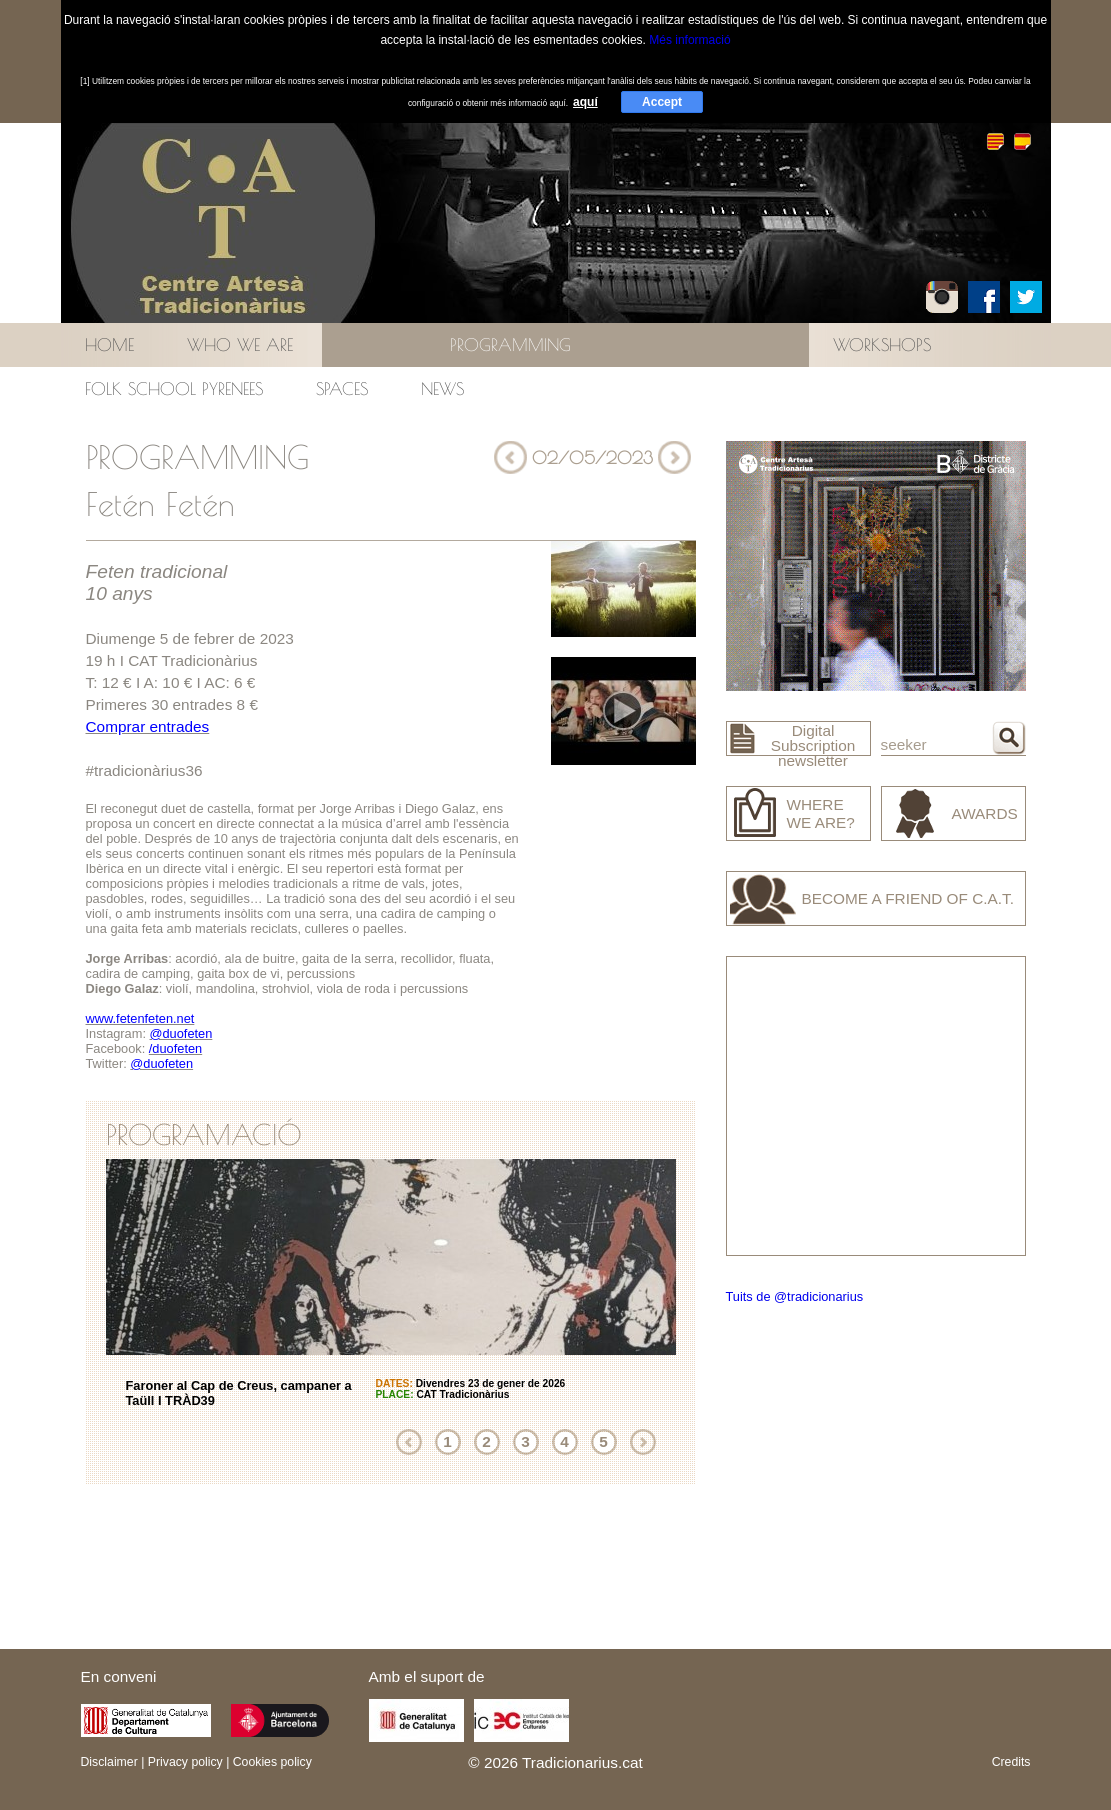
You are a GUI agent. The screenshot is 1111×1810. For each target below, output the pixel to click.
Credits (1011, 1762)
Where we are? (821, 813)
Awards (985, 813)
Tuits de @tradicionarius (795, 1296)
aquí (585, 102)
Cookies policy (272, 1762)
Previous (409, 1442)
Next (643, 1442)
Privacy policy (185, 1762)
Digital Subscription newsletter (813, 745)
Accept (662, 102)
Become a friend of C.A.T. (908, 898)
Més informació (689, 40)
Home (109, 344)
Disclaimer (109, 1762)
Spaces (342, 388)
